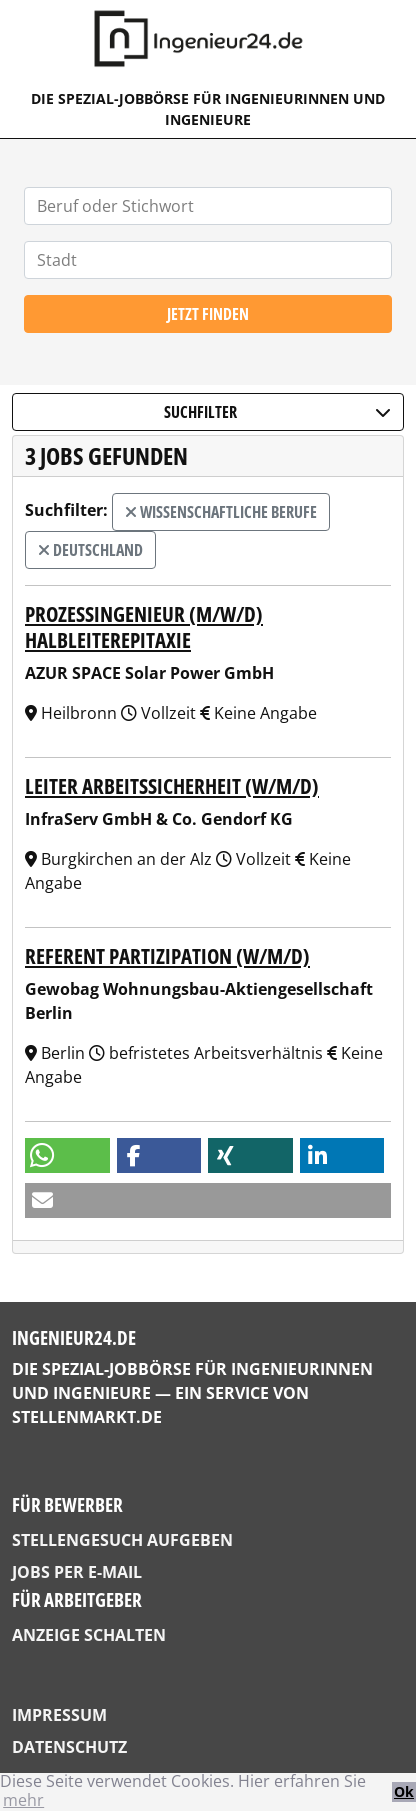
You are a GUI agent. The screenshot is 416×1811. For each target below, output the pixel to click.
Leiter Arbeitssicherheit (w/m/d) (172, 786)
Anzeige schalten (89, 1635)
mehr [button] (23, 1800)
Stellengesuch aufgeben (122, 1540)
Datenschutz (69, 1747)
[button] (67, 1155)
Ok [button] (404, 1791)
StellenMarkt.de (87, 1417)
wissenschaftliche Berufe (221, 512)
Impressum (59, 1715)
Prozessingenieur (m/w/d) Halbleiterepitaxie (144, 626)
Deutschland (90, 550)
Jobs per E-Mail (77, 1572)
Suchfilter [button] (278, 412)
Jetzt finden (208, 314)
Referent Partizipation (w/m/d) (167, 956)
